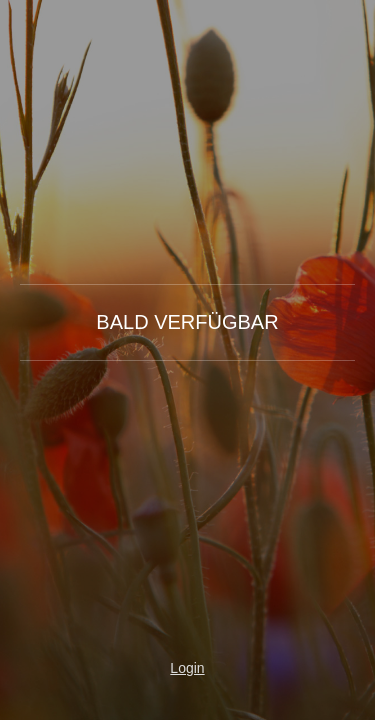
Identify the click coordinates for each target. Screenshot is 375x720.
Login (187, 668)
